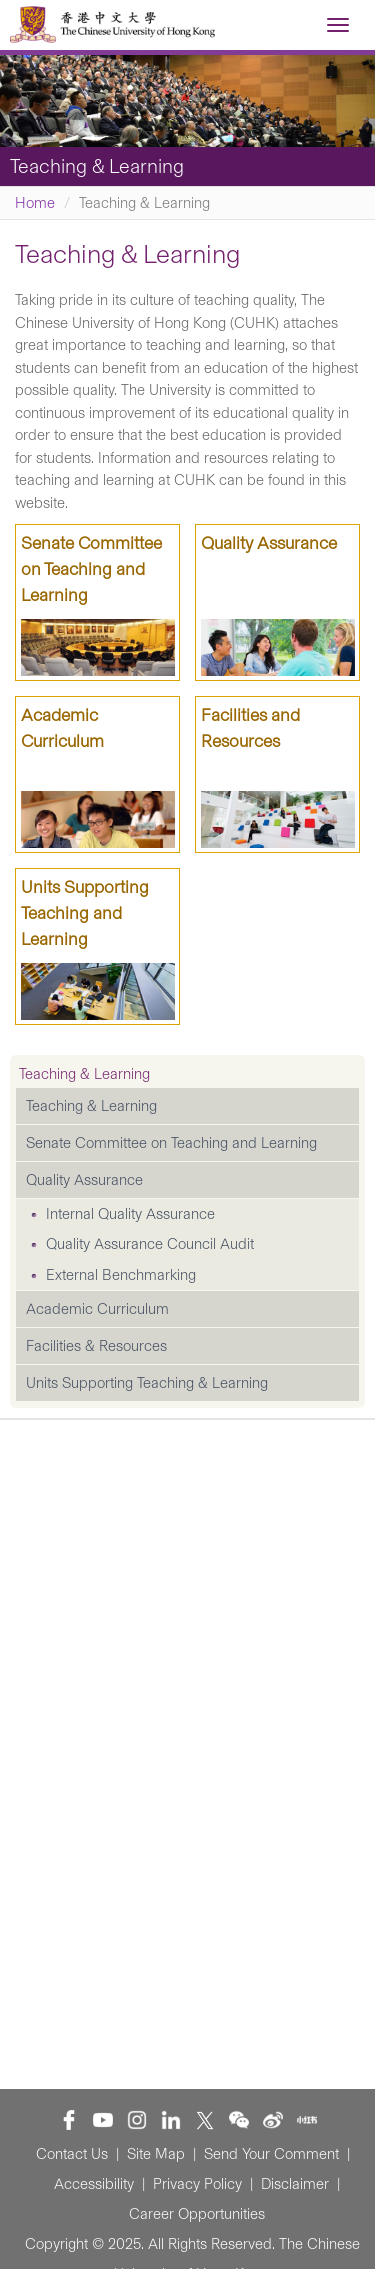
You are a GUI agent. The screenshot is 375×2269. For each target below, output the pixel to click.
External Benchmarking (121, 1275)
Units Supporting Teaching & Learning (147, 1383)
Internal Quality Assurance (130, 1214)
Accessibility (94, 2184)
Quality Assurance (84, 1180)
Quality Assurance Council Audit (150, 1244)
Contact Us (72, 2154)
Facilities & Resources (96, 1346)
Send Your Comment (271, 2154)
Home (35, 203)
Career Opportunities (197, 2214)
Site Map (156, 2154)
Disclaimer (295, 2184)
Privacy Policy (197, 2184)
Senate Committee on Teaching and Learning (171, 1143)
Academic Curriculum (97, 1309)
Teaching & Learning (91, 1106)
